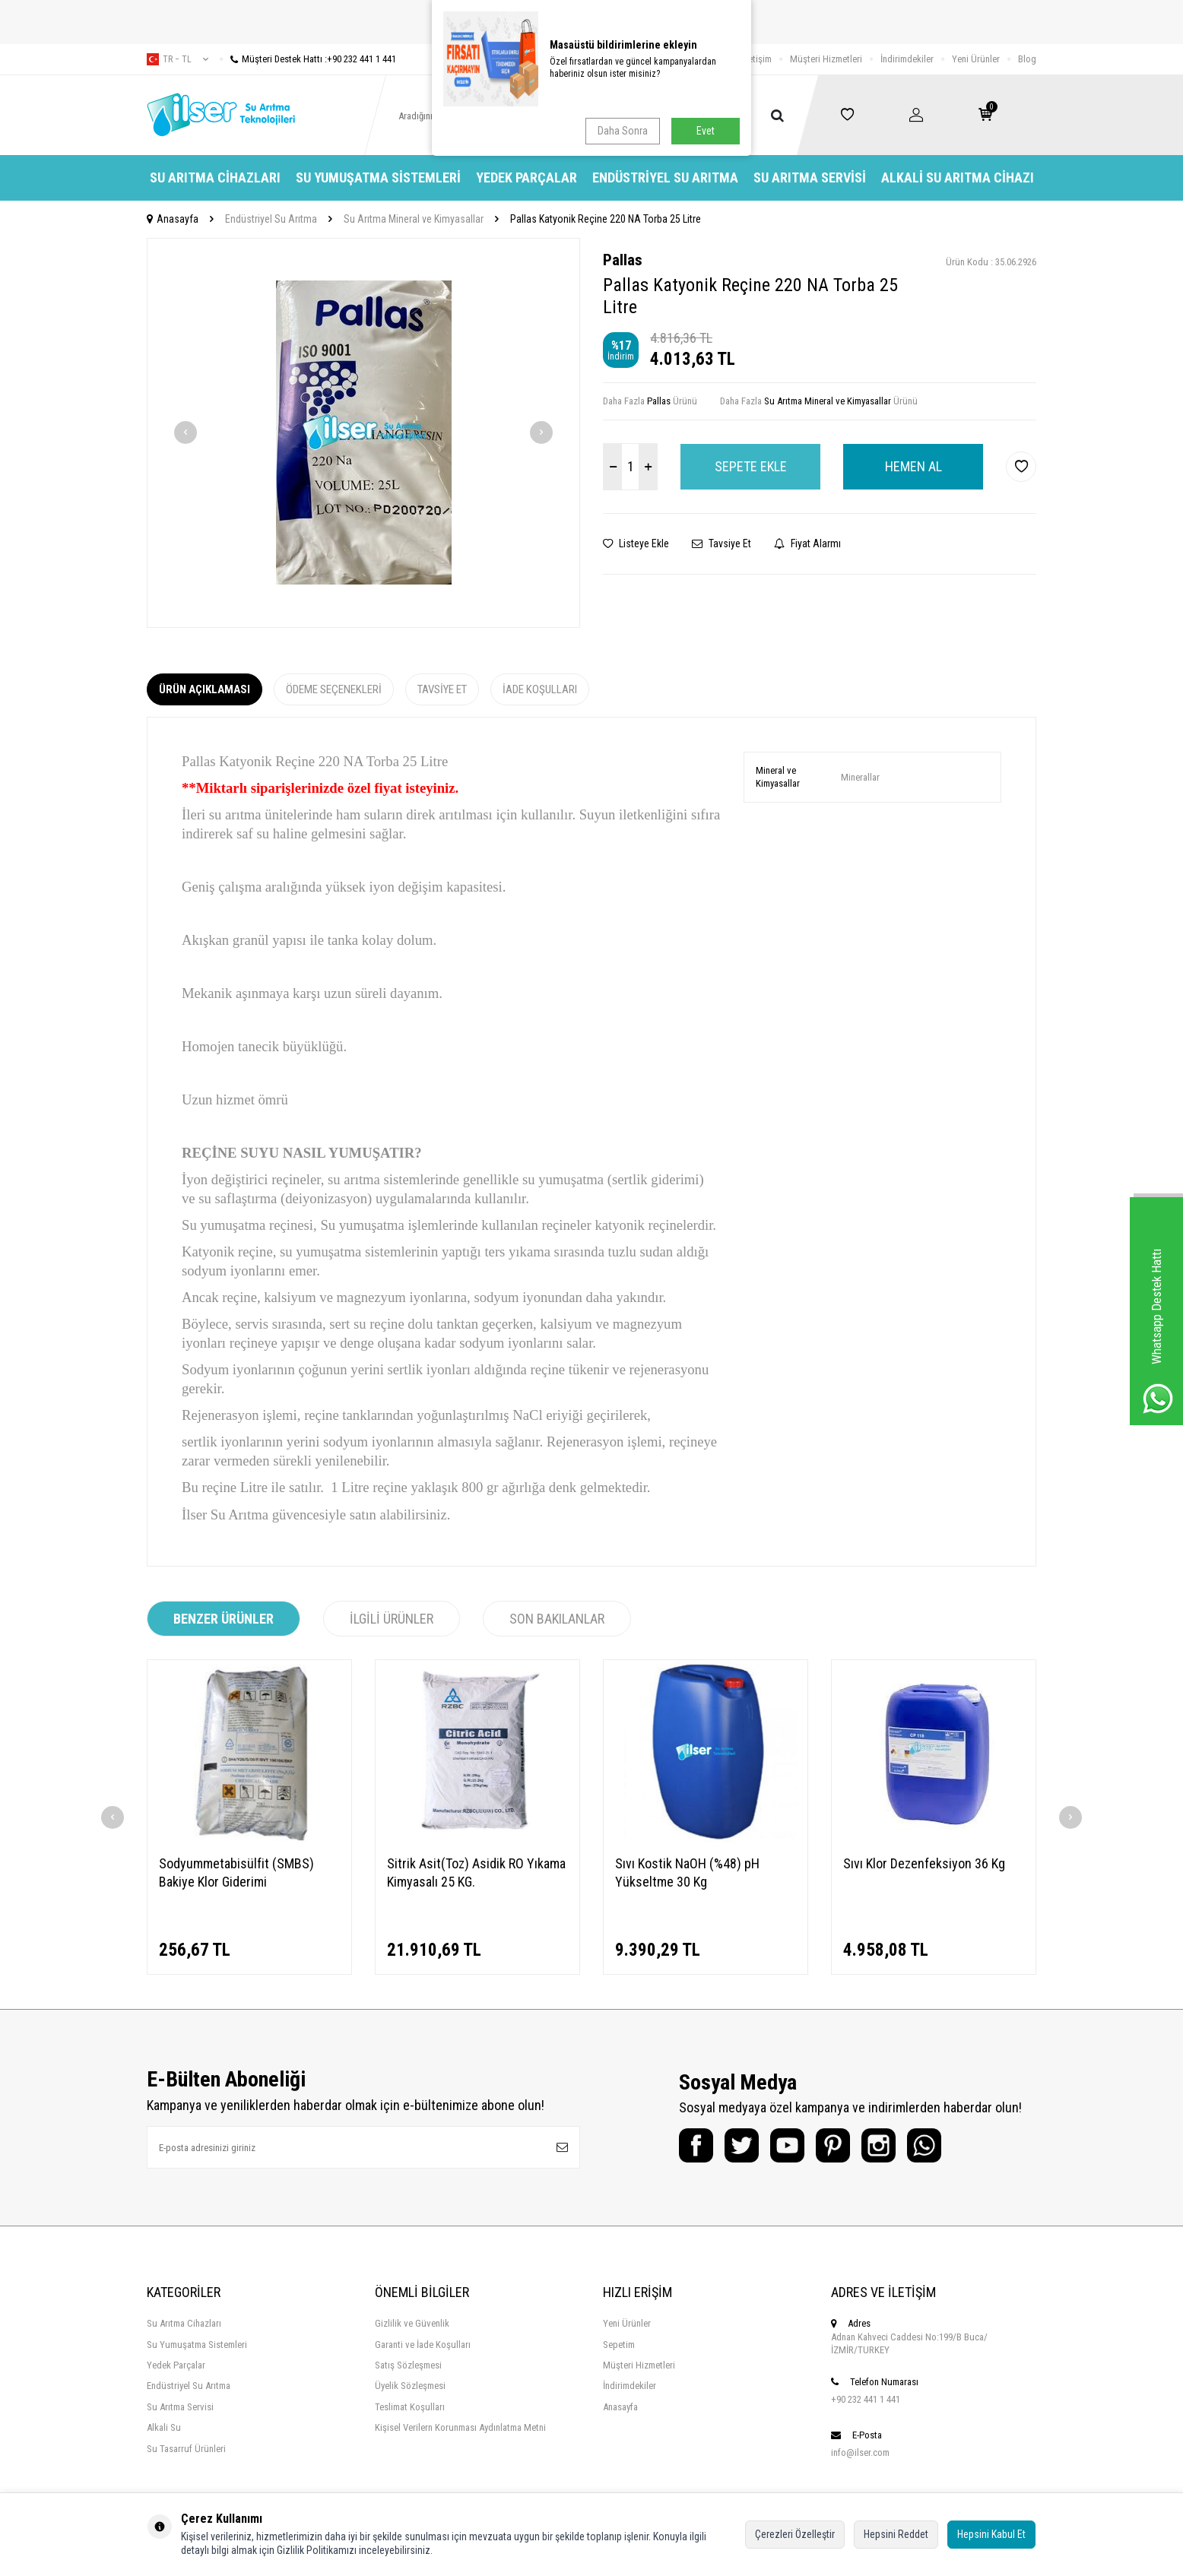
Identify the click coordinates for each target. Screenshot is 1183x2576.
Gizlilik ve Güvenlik (412, 2323)
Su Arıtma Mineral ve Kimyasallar (414, 219)
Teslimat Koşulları (410, 2407)
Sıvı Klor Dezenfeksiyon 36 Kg (924, 1863)
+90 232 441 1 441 (865, 2399)
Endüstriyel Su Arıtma (665, 177)
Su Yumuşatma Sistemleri (378, 177)
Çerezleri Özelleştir (795, 2534)
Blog (1027, 59)
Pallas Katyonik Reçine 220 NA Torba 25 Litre (605, 219)
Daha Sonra (623, 131)
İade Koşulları (540, 689)
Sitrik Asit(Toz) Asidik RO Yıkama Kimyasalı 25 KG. (476, 1872)
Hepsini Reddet (896, 2534)
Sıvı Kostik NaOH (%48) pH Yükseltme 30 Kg (687, 1872)
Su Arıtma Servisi (809, 177)
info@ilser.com (860, 2452)
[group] (363, 433)
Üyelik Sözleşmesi (410, 2385)
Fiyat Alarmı (807, 543)
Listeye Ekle (636, 543)
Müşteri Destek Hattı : (308, 58)
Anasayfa (172, 219)
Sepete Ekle (751, 466)
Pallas (622, 260)
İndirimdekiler (907, 59)
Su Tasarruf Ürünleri (186, 2448)
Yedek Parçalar (526, 177)
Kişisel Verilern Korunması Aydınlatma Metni (460, 2427)
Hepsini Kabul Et (991, 2534)
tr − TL (177, 59)
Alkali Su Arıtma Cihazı (957, 177)
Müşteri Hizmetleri (826, 59)
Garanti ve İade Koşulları (423, 2344)
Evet (705, 131)
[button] (185, 432)
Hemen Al (913, 466)
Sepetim (619, 2344)
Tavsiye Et (721, 543)
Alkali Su (164, 2427)
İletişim (758, 59)
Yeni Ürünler (976, 59)
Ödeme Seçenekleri (334, 689)
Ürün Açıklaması (204, 689)
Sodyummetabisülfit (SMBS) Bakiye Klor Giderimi (236, 1872)
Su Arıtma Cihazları (215, 177)
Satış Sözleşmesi (408, 2365)
